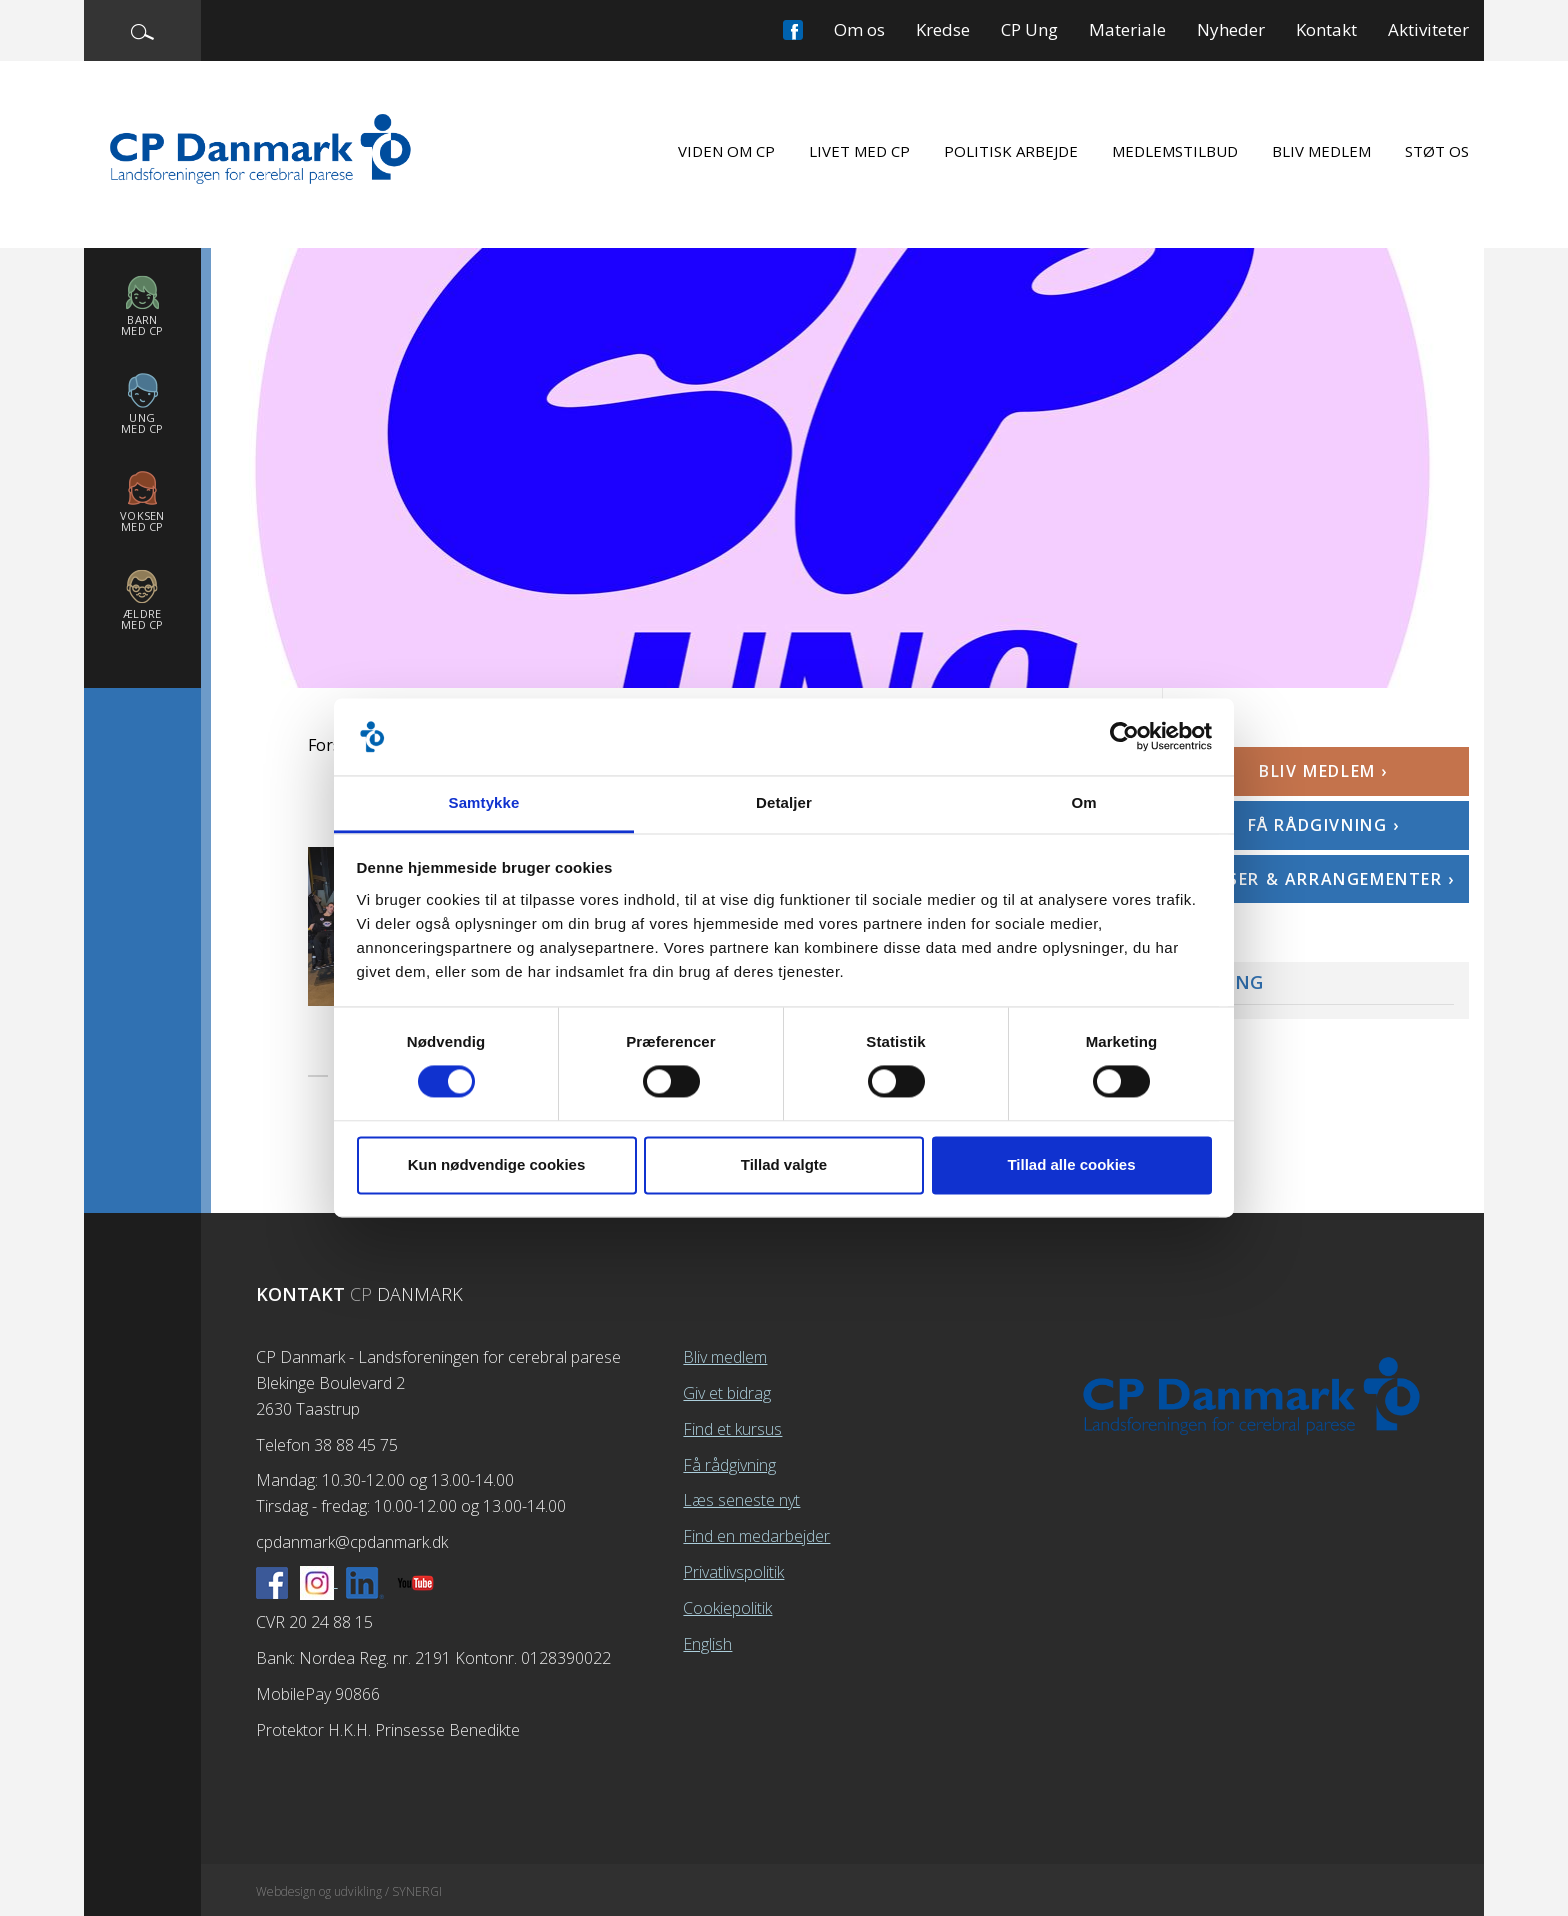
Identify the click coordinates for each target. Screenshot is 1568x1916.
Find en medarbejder (756, 1536)
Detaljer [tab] (784, 802)
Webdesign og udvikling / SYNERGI (349, 1891)
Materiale (1127, 29)
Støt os (1437, 151)
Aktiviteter (1428, 29)
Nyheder (1231, 29)
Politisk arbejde (1011, 151)
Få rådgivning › (1324, 825)
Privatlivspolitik (733, 1572)
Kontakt (1326, 29)
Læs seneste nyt (741, 1500)
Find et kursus (732, 1429)
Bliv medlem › (1323, 771)
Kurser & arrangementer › (1323, 879)
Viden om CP (726, 151)
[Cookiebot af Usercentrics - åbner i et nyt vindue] (1124, 737)
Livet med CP (859, 151)
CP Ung (1029, 29)
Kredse (943, 29)
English (707, 1644)
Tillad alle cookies (1071, 1164)
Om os (859, 29)
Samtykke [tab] (484, 802)
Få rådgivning (729, 1465)
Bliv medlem (1321, 151)
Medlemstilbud (1175, 151)
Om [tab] (1083, 802)
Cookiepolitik (727, 1608)
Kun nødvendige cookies (497, 1164)
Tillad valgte (784, 1164)
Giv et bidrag (727, 1393)
